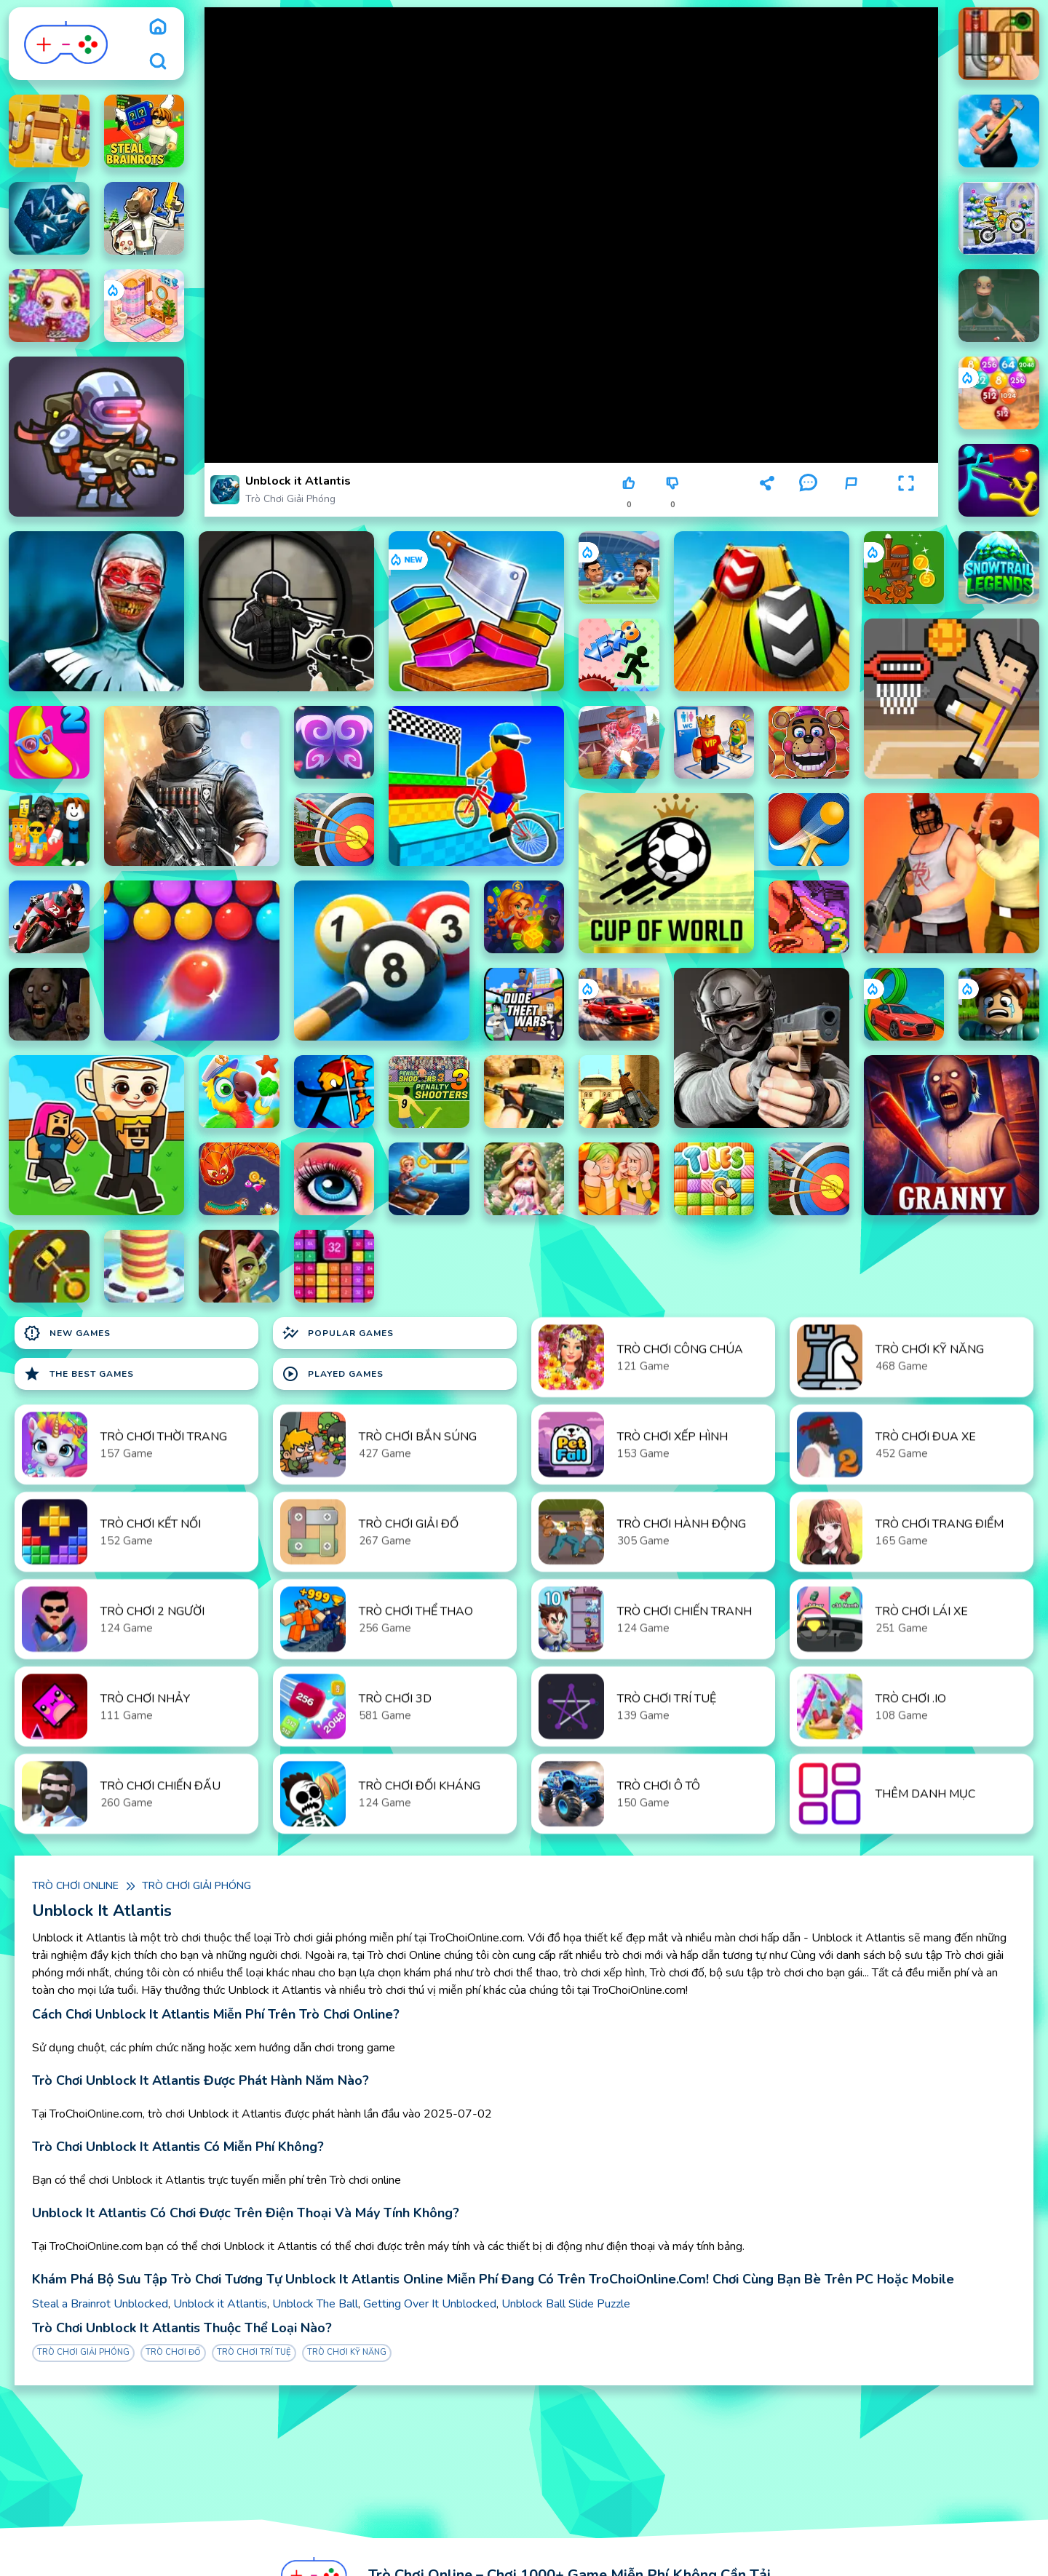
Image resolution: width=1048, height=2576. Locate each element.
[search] (157, 61)
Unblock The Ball (315, 2304)
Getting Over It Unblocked (429, 2304)
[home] (157, 26)
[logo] (66, 43)
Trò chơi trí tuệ (254, 2352)
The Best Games (78, 1374)
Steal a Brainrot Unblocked (100, 2304)
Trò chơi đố (173, 2352)
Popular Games (338, 1333)
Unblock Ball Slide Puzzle (565, 2304)
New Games (67, 1333)
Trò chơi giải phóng (290, 499)
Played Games (333, 1374)
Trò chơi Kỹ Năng (346, 2352)
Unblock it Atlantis (220, 2304)
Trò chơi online (75, 1886)
